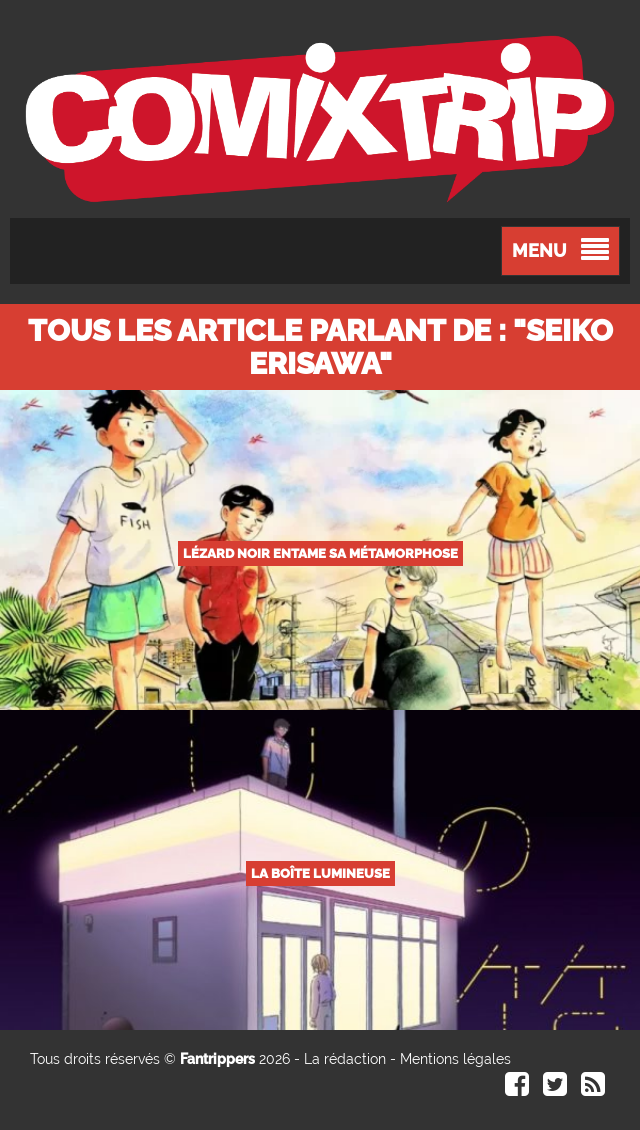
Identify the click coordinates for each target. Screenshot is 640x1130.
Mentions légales (455, 1059)
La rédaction (345, 1059)
